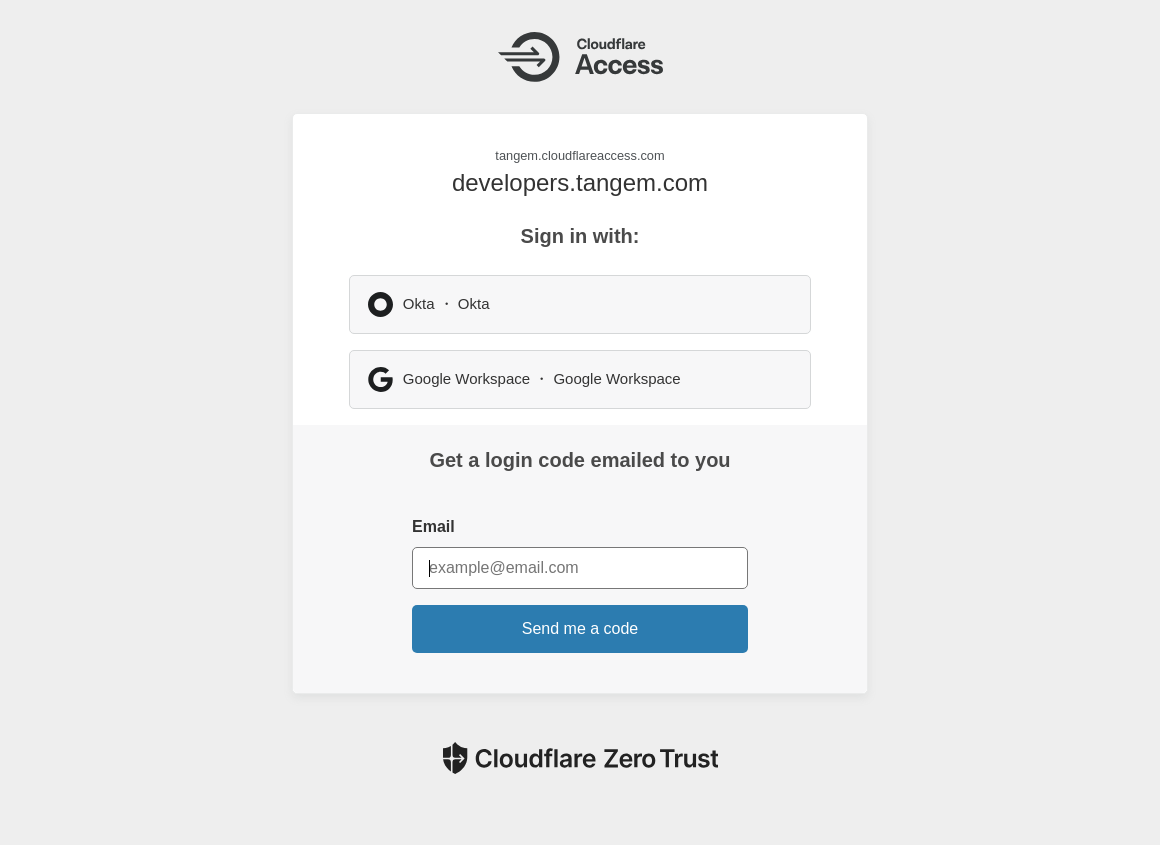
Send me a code (580, 628)
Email (433, 526)
